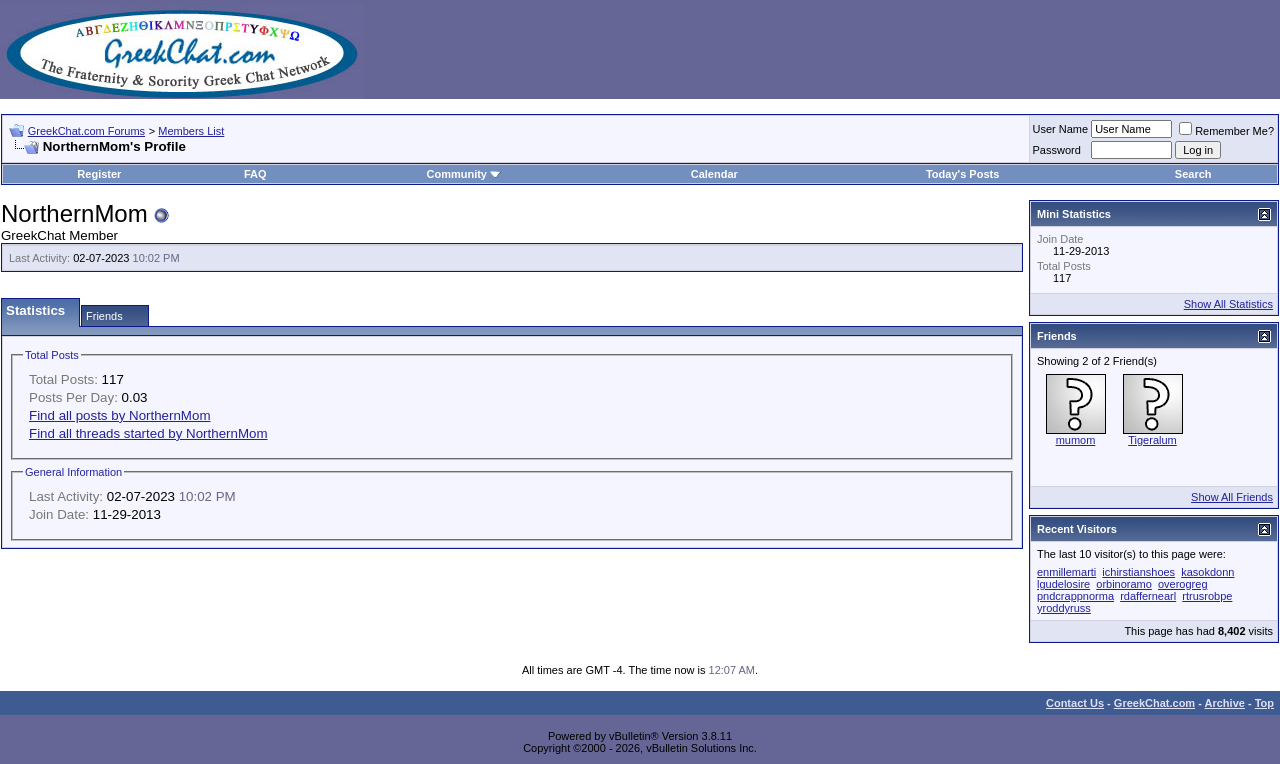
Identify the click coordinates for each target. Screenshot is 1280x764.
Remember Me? (1226, 131)
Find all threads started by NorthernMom (148, 433)
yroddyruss (1064, 608)
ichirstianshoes (1138, 572)
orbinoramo (1124, 584)
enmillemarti (1066, 572)
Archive (1225, 703)
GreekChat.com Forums (86, 131)
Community (463, 174)
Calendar (714, 174)
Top (1264, 703)
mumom (1076, 440)
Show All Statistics (1228, 304)
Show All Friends (1232, 497)
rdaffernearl (1148, 596)
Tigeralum (1152, 440)
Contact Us (1075, 703)
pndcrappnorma (1075, 596)
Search (1193, 174)
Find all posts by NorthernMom (119, 415)
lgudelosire (1063, 584)
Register (99, 174)
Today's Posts (962, 174)
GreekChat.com (1154, 703)
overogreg (1183, 584)
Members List (191, 131)
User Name (1061, 129)
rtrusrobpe (1207, 596)
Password (1057, 150)
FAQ (255, 174)
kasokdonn (1207, 572)
